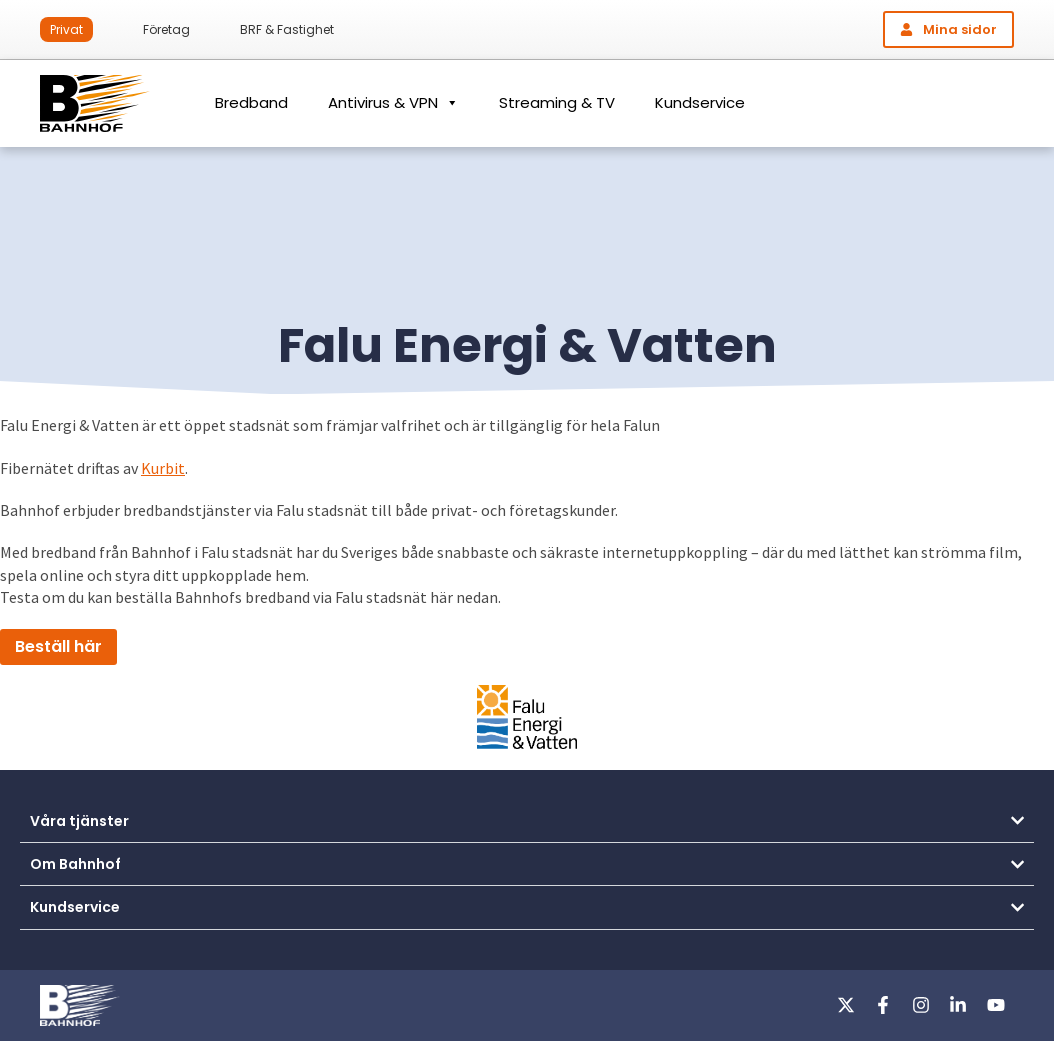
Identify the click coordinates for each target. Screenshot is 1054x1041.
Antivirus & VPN (393, 103)
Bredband (251, 102)
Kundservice (700, 102)
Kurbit (163, 468)
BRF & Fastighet (287, 29)
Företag (166, 29)
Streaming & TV (557, 102)
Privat (66, 29)
